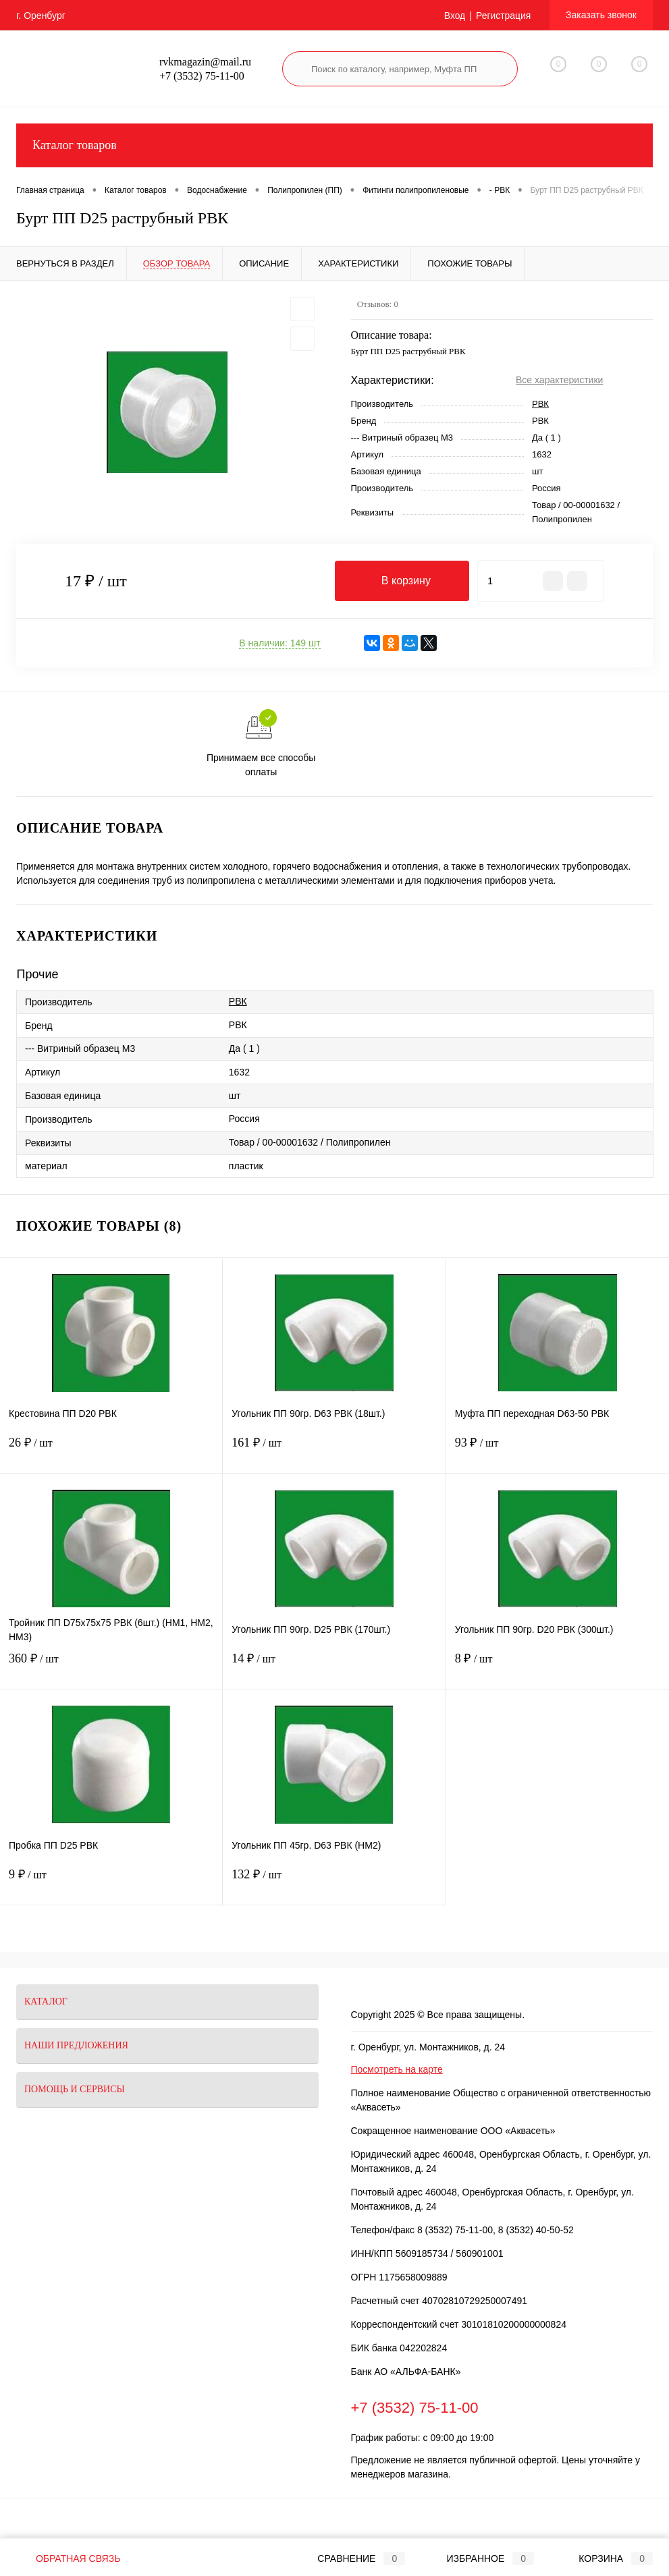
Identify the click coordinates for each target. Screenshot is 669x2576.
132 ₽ (334, 1883)
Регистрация (503, 15)
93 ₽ (557, 1451)
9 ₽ (111, 1883)
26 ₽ (111, 1451)
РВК (540, 404)
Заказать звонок (601, 14)
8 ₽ (557, 1667)
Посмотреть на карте (397, 2069)
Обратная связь (68, 2558)
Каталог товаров (334, 145)
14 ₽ (334, 1667)
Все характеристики (559, 379)
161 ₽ (334, 1451)
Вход (454, 15)
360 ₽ (111, 1667)
